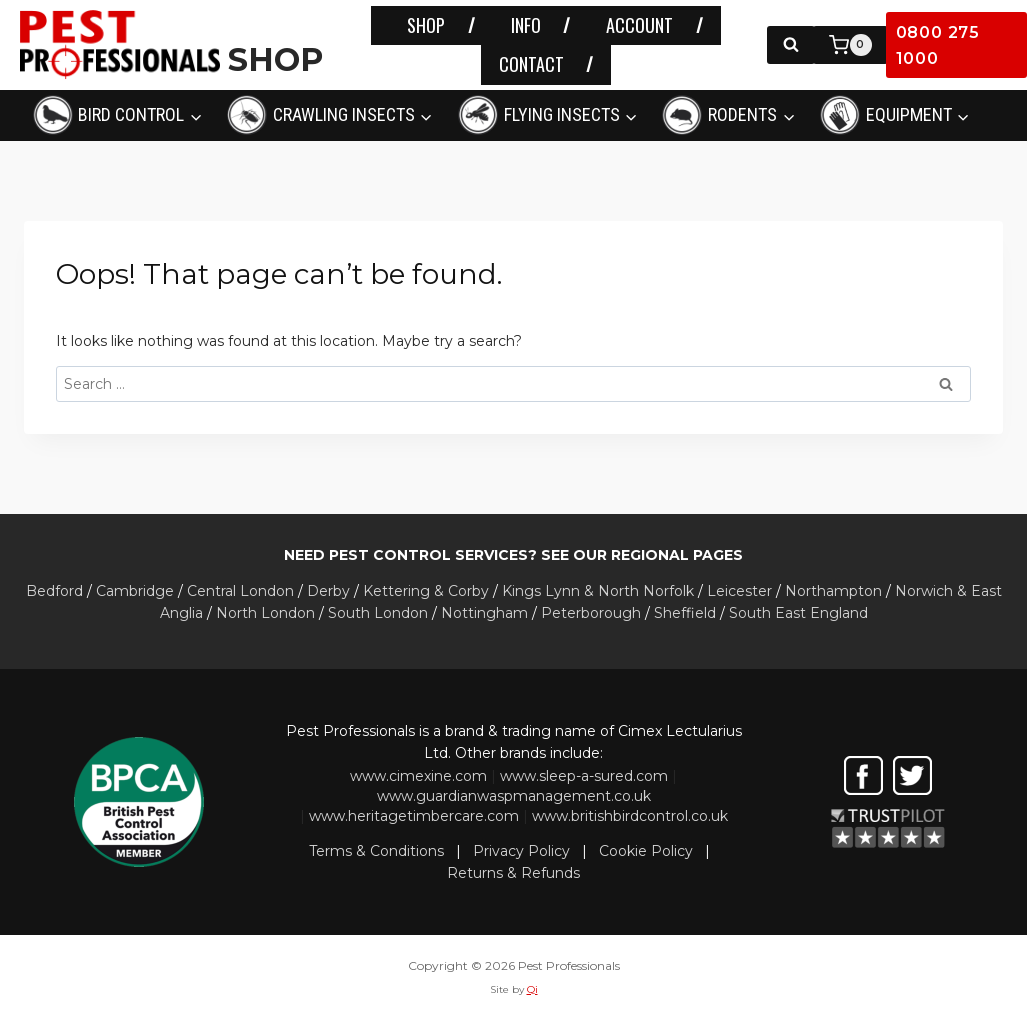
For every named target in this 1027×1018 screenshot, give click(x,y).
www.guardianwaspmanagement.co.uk (514, 796)
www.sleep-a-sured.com (584, 776)
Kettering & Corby (426, 591)
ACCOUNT (639, 25)
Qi (532, 989)
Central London (240, 591)
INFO (526, 25)
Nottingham (484, 613)
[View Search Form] (791, 45)
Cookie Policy (646, 851)
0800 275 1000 (938, 45)
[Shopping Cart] (850, 45)
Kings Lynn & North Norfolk (598, 591)
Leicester (739, 591)
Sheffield (685, 613)
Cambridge (135, 591)
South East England (798, 613)
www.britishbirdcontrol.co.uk (630, 816)
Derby (328, 591)
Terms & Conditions (376, 851)
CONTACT (531, 64)
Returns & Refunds (513, 873)
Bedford (54, 591)
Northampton (833, 591)
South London (378, 613)
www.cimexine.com (418, 776)
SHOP (426, 25)
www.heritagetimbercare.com (414, 816)
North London (265, 613)
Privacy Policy (521, 851)
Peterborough (591, 613)
